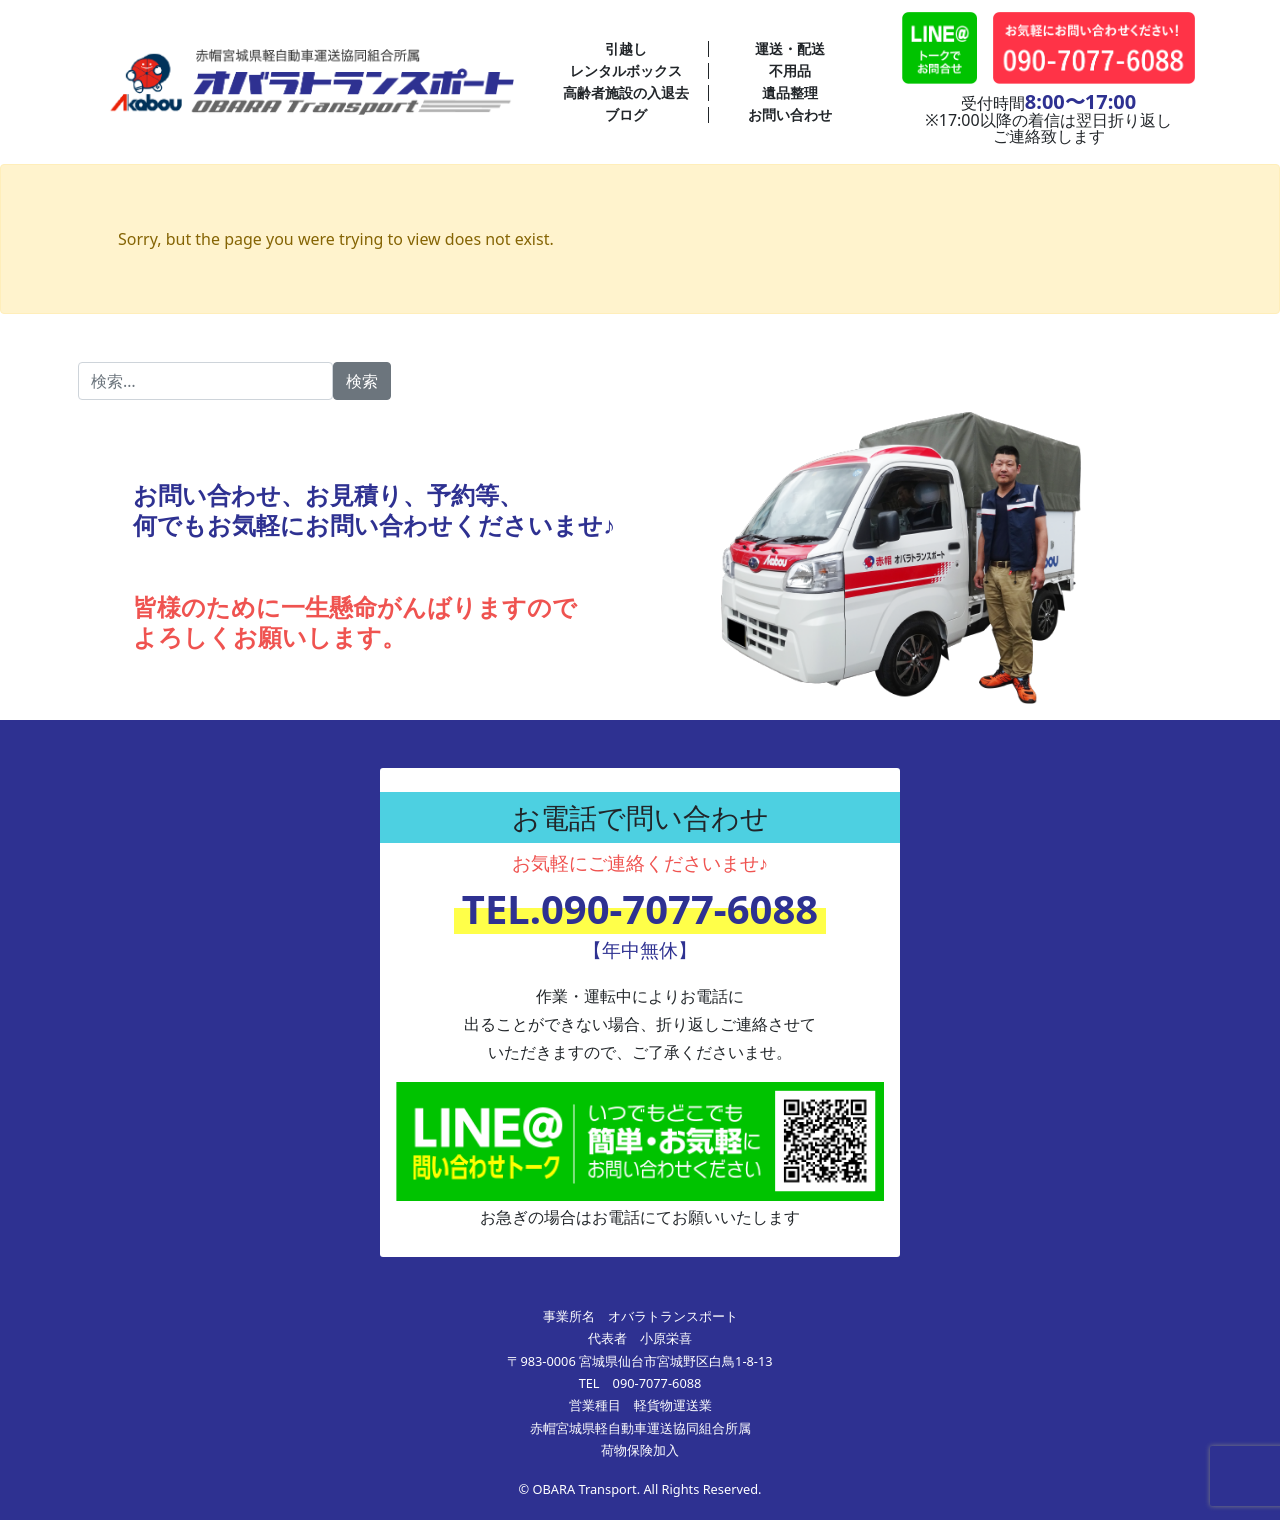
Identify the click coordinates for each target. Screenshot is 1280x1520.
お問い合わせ (790, 114)
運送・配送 (790, 48)
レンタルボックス (626, 70)
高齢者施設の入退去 (626, 92)
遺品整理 (790, 92)
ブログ (626, 114)
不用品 (790, 70)
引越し (626, 48)
